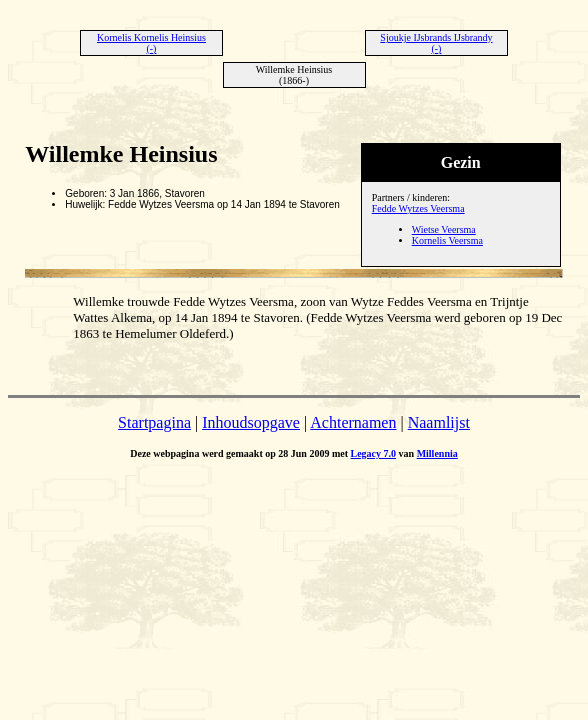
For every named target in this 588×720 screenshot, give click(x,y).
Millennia (437, 453)
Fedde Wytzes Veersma (418, 208)
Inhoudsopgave (251, 422)
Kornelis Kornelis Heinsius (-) (151, 43)
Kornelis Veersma (447, 240)
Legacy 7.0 (374, 453)
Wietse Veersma (444, 229)
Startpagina (154, 422)
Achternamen (353, 422)
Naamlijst (439, 422)
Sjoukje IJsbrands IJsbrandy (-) (436, 43)
